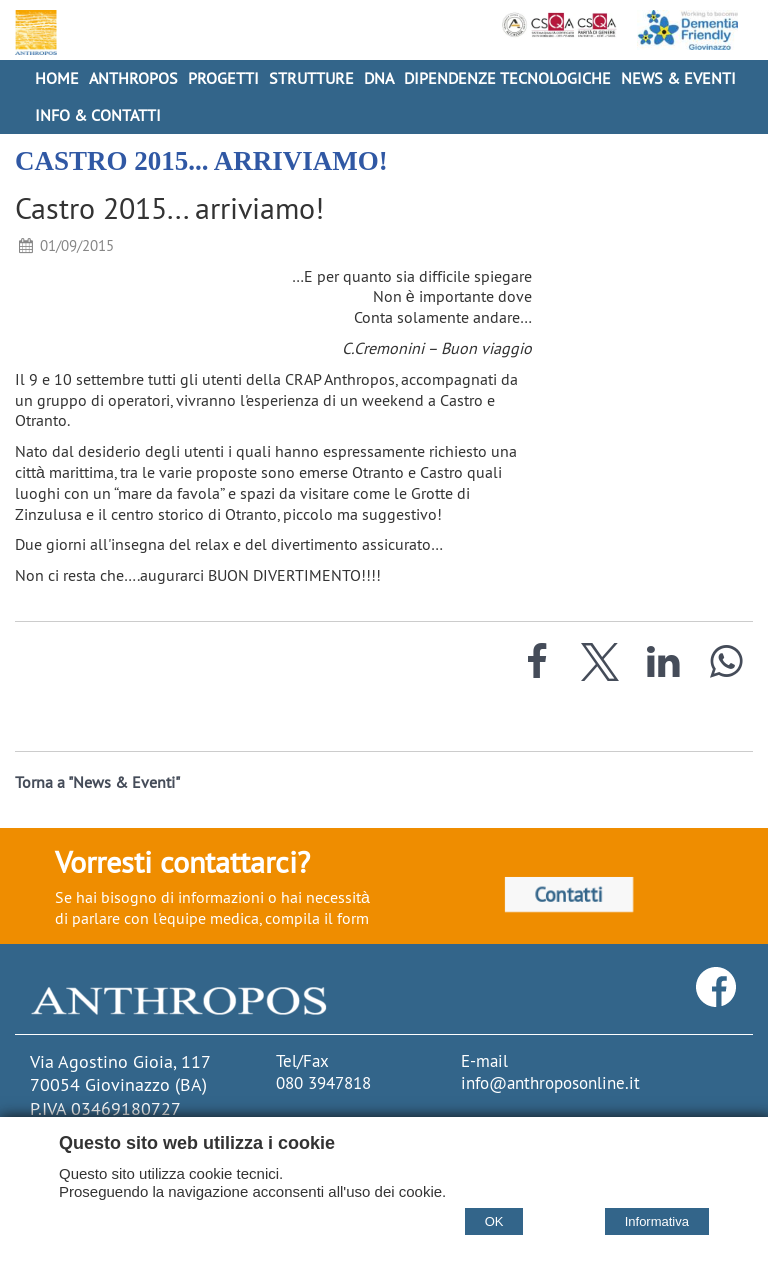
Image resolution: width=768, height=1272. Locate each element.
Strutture (311, 78)
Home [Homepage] (57, 78)
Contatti (569, 895)
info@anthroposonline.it (550, 1083)
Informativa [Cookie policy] (657, 1221)
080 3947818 (323, 1083)
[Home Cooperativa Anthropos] (33, 32)
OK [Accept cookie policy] (494, 1221)
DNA (379, 78)
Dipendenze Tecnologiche (507, 78)
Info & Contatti (98, 115)
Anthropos (133, 78)
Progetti (223, 78)
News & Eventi (678, 78)
